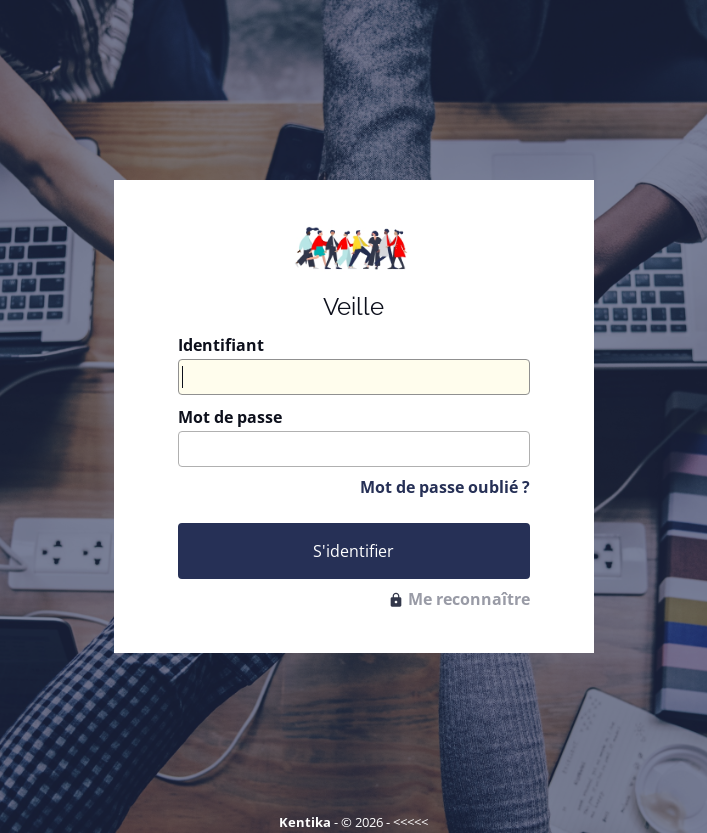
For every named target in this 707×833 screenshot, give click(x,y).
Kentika (305, 822)
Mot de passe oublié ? (445, 487)
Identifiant (221, 345)
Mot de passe (230, 417)
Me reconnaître (459, 599)
